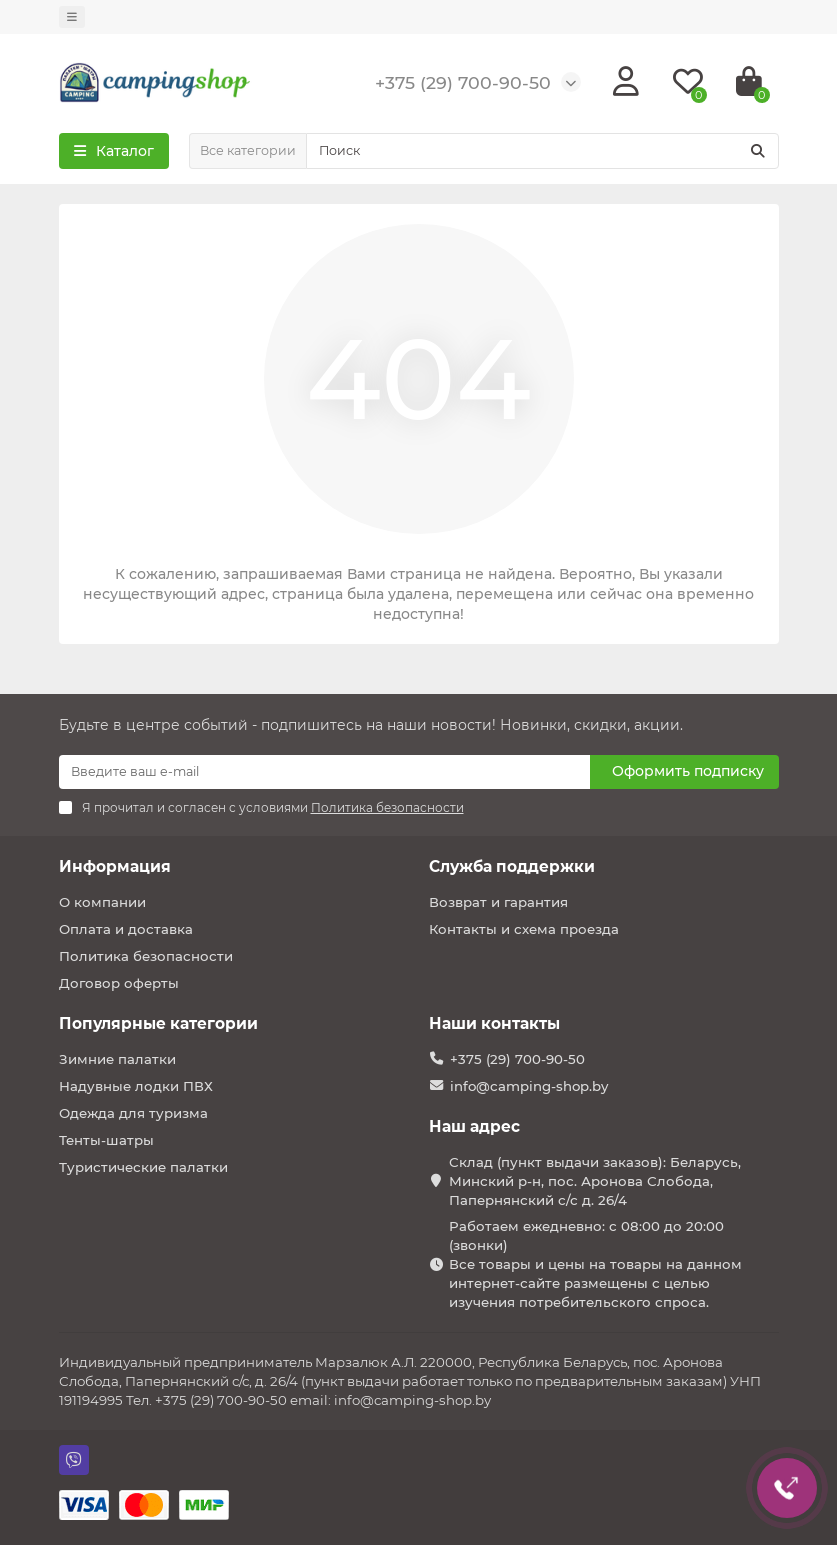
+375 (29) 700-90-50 (517, 1059)
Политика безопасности (146, 956)
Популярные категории (158, 1023)
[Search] (542, 151)
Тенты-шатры (106, 1140)
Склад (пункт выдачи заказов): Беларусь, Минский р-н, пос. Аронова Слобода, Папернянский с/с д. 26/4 (595, 1181)
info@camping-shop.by (529, 1086)
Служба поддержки (512, 866)
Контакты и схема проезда (524, 929)
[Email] (324, 772)
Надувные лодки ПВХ (136, 1086)
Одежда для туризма (133, 1113)
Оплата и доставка (126, 929)
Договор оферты (119, 983)
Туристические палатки (143, 1167)
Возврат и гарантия (498, 902)
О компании (102, 902)
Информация (115, 866)
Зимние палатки (117, 1059)
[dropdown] (72, 17)
